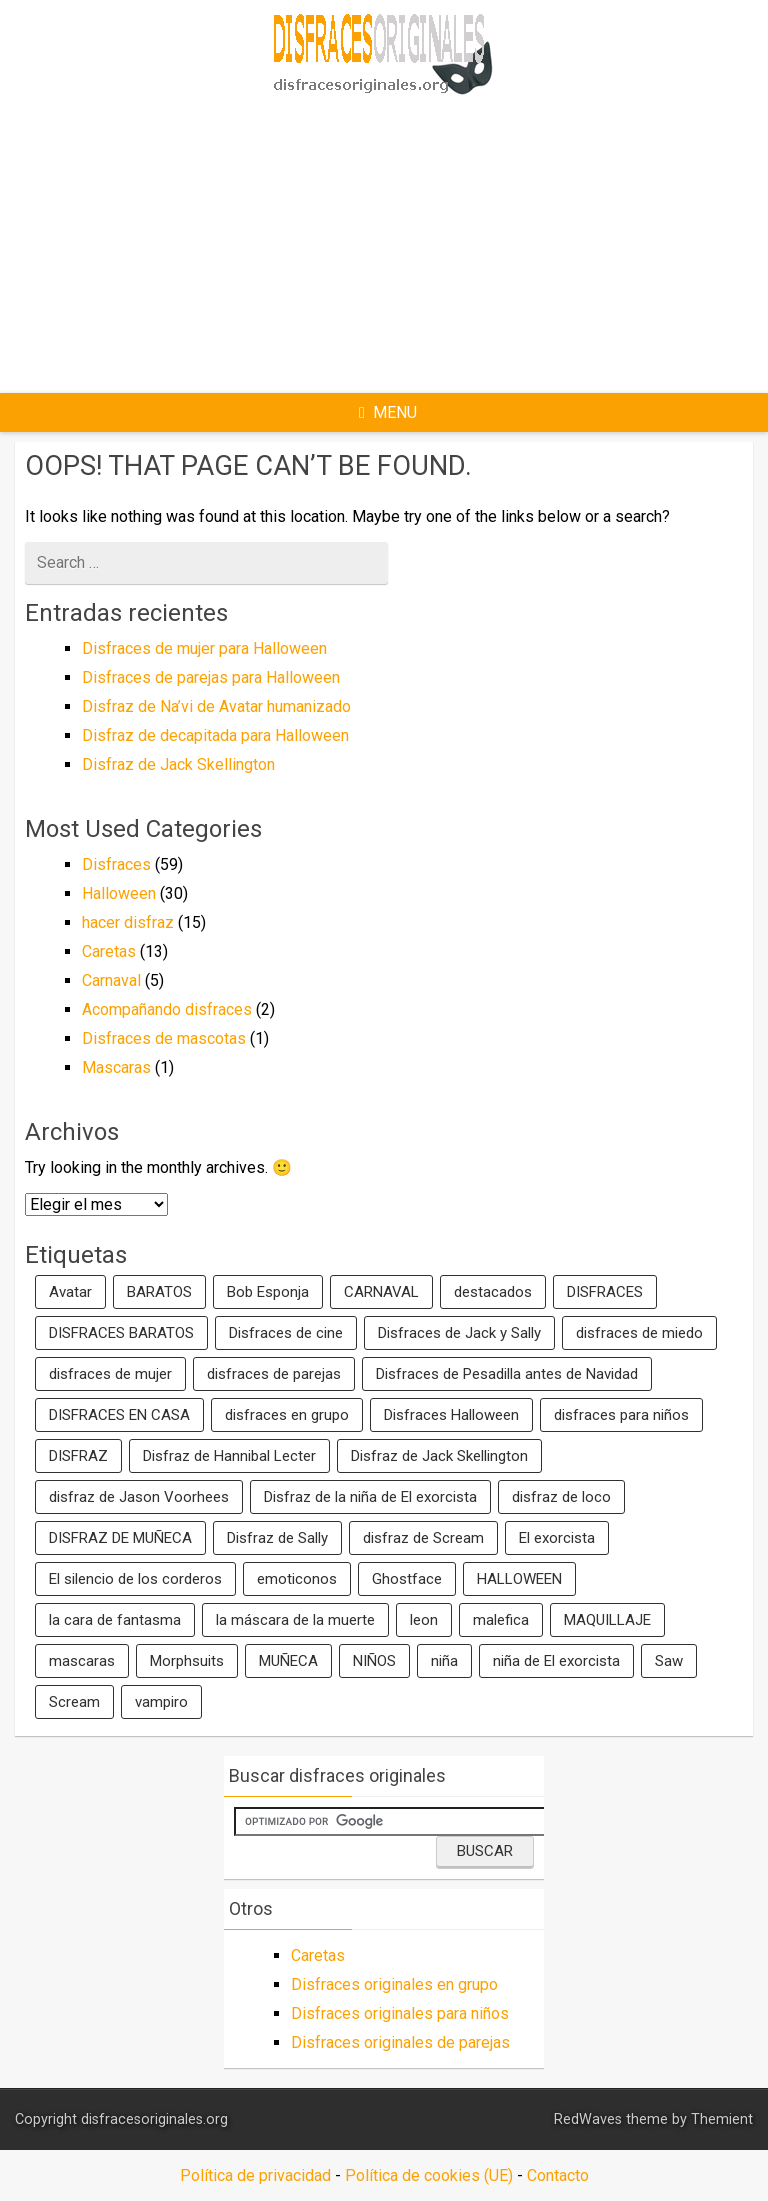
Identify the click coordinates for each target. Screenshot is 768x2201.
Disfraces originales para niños (400, 2013)
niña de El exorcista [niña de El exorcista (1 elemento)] (556, 1661)
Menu (388, 412)
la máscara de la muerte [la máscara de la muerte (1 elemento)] (295, 1620)
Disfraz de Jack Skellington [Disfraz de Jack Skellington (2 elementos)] (439, 1456)
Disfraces (116, 864)
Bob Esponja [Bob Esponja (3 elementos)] (268, 1292)
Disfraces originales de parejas (400, 2042)
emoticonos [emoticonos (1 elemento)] (297, 1579)
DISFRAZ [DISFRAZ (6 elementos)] (78, 1456)
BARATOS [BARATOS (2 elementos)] (159, 1292)
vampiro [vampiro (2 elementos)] (161, 1702)
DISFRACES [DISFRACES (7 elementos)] (605, 1292)
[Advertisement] (459, 241)
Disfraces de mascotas (164, 1038)
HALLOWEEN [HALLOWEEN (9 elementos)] (519, 1579)
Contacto (558, 2175)
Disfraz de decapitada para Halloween (215, 735)
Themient (722, 2119)
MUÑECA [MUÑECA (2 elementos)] (288, 1661)
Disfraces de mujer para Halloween (204, 648)
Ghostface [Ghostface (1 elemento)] (407, 1579)
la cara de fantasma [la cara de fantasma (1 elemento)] (115, 1620)
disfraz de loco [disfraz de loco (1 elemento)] (561, 1497)
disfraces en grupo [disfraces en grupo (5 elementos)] (287, 1415)
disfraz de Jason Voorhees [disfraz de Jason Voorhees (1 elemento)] (139, 1497)
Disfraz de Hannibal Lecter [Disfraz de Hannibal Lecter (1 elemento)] (229, 1456)
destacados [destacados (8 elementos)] (493, 1292)
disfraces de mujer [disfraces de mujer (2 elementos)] (110, 1374)
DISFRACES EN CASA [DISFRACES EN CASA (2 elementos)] (119, 1415)
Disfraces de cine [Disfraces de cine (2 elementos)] (286, 1333)
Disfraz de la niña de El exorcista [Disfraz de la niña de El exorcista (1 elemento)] (370, 1497)
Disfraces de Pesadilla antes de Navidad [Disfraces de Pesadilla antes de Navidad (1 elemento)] (507, 1374)
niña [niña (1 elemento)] (444, 1661)
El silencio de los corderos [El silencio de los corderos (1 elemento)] (135, 1579)
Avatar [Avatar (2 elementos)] (70, 1292)
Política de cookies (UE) (429, 2175)
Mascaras (116, 1067)
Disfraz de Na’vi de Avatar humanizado (216, 706)
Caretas (109, 951)
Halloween (119, 893)
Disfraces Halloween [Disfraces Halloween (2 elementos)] (451, 1415)
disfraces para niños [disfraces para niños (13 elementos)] (621, 1415)
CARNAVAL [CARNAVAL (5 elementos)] (381, 1292)
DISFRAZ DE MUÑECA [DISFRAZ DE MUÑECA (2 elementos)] (120, 1538)
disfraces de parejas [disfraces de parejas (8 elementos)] (274, 1374)
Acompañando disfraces (167, 1009)
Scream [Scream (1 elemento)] (74, 1702)
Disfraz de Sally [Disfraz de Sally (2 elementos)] (277, 1538)
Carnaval (111, 980)
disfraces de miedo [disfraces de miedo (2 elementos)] (639, 1333)
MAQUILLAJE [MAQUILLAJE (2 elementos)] (607, 1620)
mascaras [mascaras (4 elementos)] (82, 1661)
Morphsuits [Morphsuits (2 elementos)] (187, 1661)
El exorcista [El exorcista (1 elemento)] (557, 1538)
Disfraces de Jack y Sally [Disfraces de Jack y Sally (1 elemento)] (459, 1333)
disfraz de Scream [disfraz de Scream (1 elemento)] (423, 1538)
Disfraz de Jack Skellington (178, 764)
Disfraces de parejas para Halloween (211, 677)
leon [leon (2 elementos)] (424, 1620)
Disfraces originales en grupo (394, 1984)
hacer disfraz (128, 922)
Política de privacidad (255, 2175)
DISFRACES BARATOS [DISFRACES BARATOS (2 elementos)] (121, 1333)
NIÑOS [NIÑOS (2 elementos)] (374, 1661)
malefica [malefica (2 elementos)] (501, 1620)
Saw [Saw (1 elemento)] (669, 1661)
